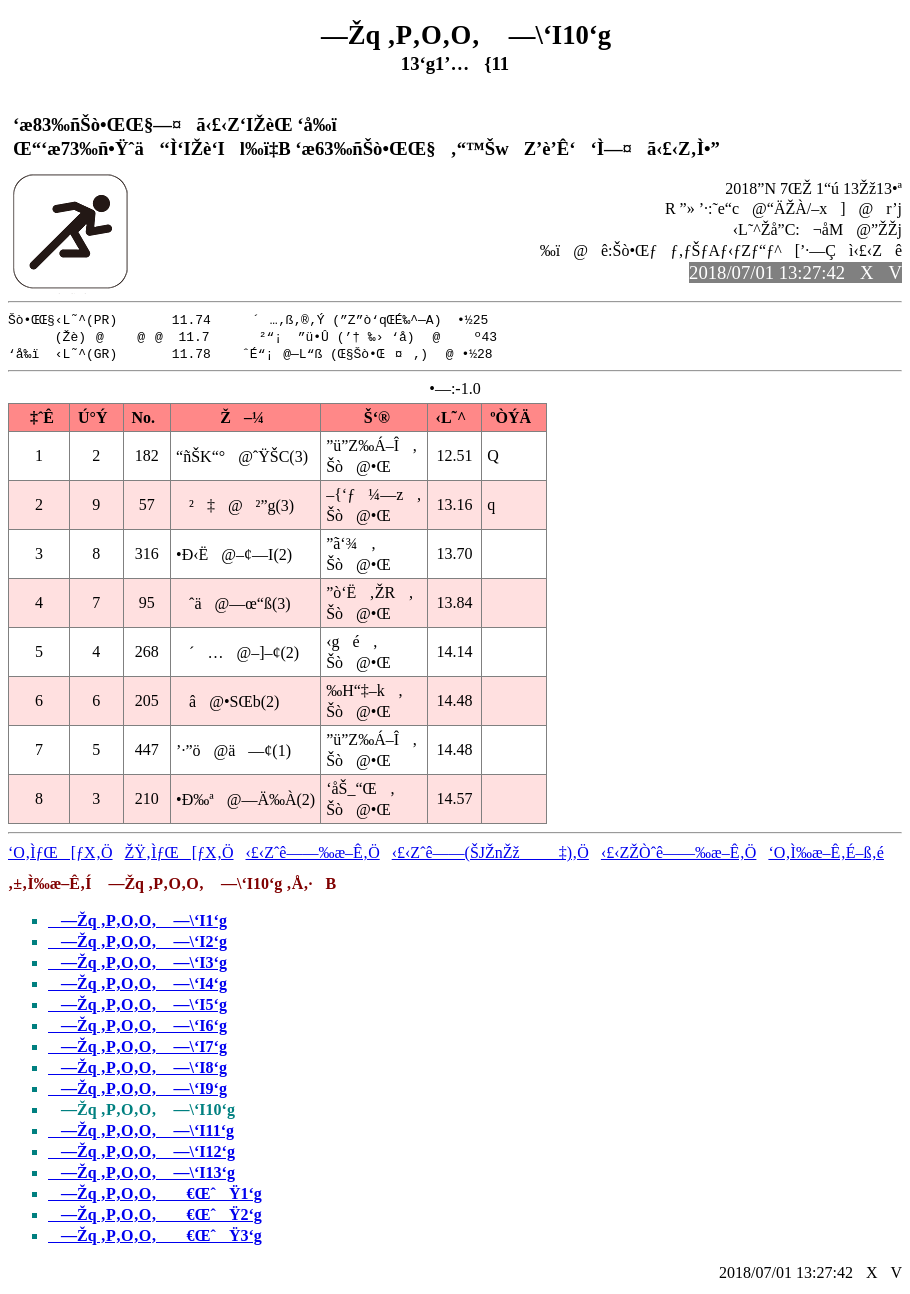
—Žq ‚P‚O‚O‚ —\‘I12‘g (141, 1154)
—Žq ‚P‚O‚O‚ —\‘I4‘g (137, 986)
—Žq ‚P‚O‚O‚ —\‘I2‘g (137, 944)
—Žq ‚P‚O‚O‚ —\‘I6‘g (137, 1028)
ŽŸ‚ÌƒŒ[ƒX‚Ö (179, 855)
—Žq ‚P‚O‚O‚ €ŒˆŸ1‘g (155, 1196)
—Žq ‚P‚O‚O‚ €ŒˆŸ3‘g (155, 1238)
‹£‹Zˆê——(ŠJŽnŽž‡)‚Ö (490, 855)
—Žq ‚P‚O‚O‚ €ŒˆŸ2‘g (155, 1217)
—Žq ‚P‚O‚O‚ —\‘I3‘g (137, 965)
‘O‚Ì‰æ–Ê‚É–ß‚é (826, 855)
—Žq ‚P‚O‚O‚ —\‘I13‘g (141, 1175)
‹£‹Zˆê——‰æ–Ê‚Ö (313, 855)
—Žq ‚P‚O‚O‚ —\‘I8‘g (137, 1070)
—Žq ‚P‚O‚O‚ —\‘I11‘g (141, 1133)
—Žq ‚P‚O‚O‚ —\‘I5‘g (137, 1007)
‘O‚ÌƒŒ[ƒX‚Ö (60, 855)
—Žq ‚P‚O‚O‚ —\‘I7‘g (137, 1049)
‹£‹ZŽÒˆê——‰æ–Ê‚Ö (679, 855)
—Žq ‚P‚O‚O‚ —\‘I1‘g (137, 923)
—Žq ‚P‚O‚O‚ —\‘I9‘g (137, 1091)
